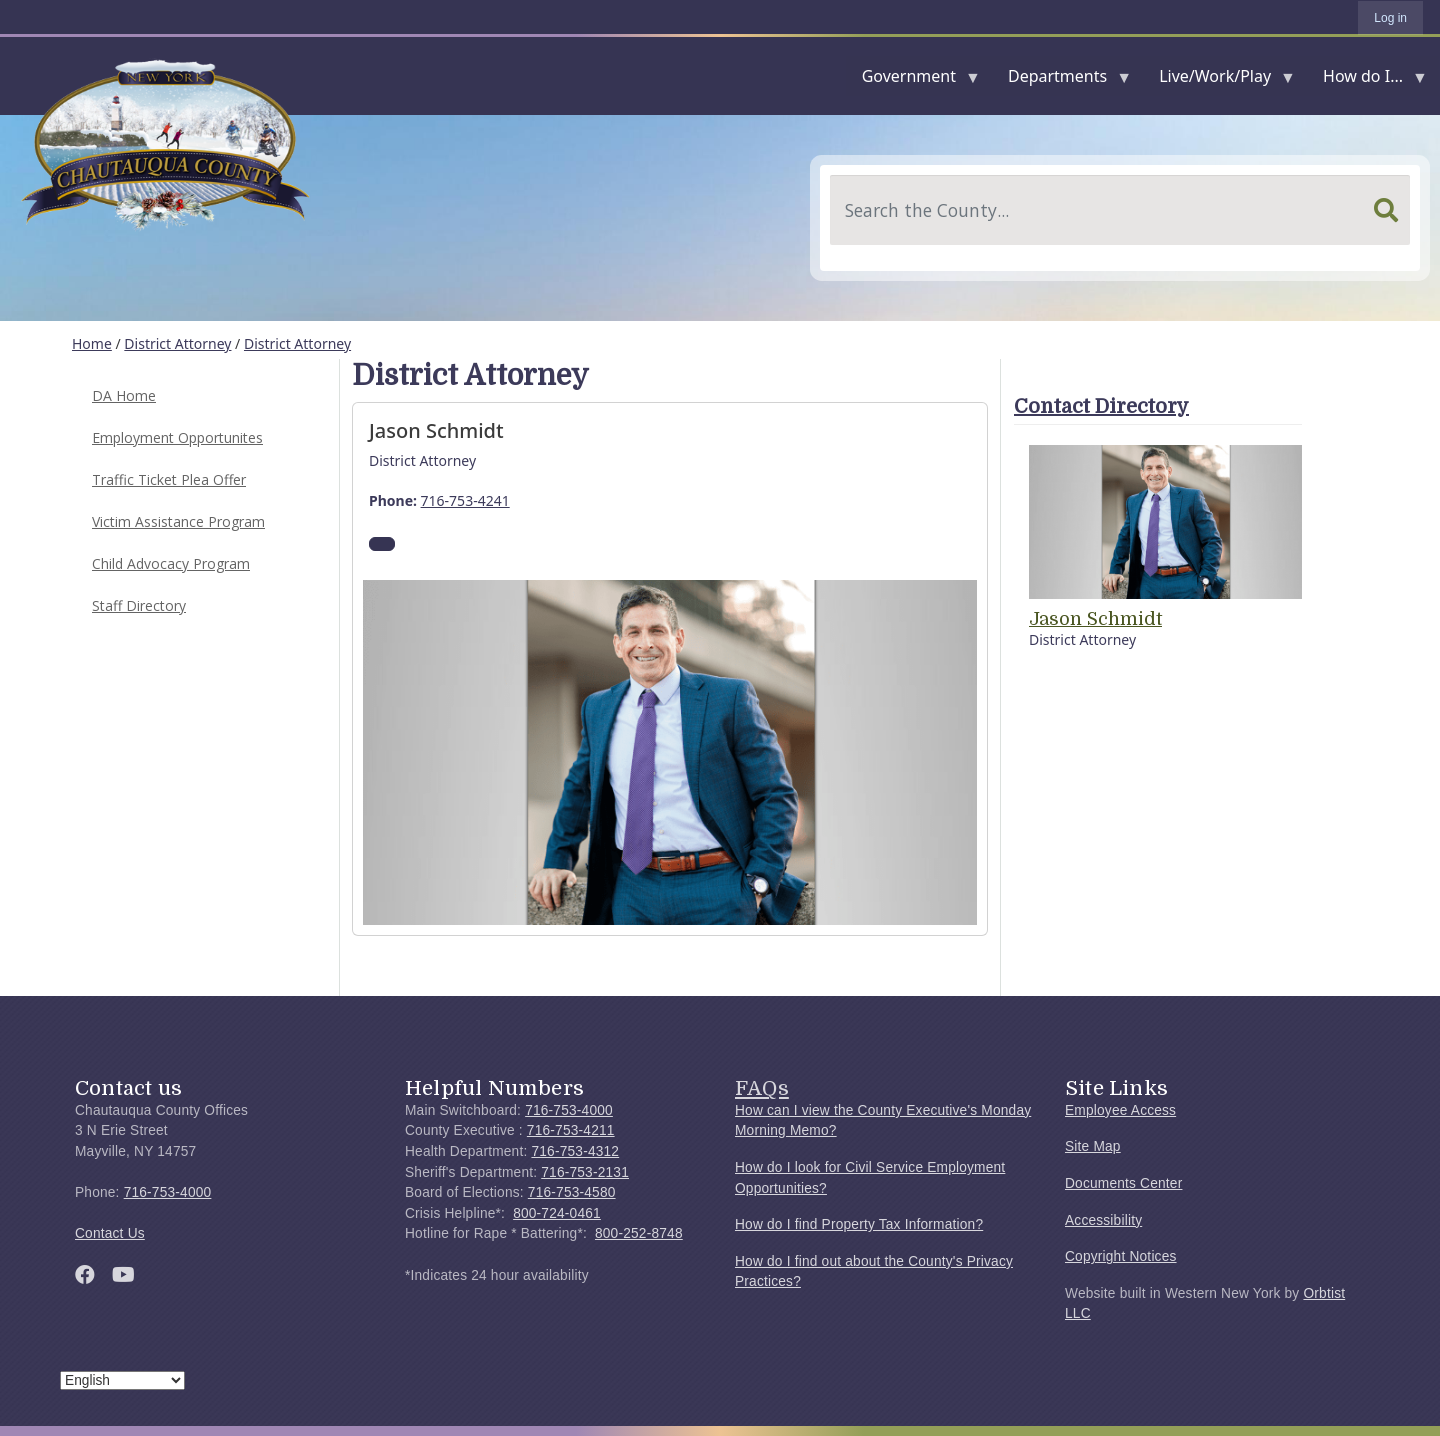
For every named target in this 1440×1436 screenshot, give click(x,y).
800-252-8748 (639, 1233)
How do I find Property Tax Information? (859, 1224)
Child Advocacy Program (171, 563)
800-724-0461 (557, 1213)
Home (92, 343)
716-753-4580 (572, 1192)
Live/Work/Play (1219, 80)
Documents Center (1123, 1183)
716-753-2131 (585, 1172)
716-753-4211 (571, 1130)
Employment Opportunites (177, 437)
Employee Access (1120, 1110)
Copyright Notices (1121, 1256)
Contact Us (110, 1233)
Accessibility (1103, 1220)
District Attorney (177, 343)
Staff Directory (139, 605)
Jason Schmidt (1095, 619)
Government (913, 80)
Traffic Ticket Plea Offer (169, 479)
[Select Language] (122, 1380)
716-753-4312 (575, 1151)
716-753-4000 (168, 1192)
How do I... (1367, 80)
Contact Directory (1101, 406)
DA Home (124, 395)
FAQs (762, 1088)
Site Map (1093, 1146)
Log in (1390, 18)
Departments (1061, 80)
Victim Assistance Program (178, 521)
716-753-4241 (465, 500)
